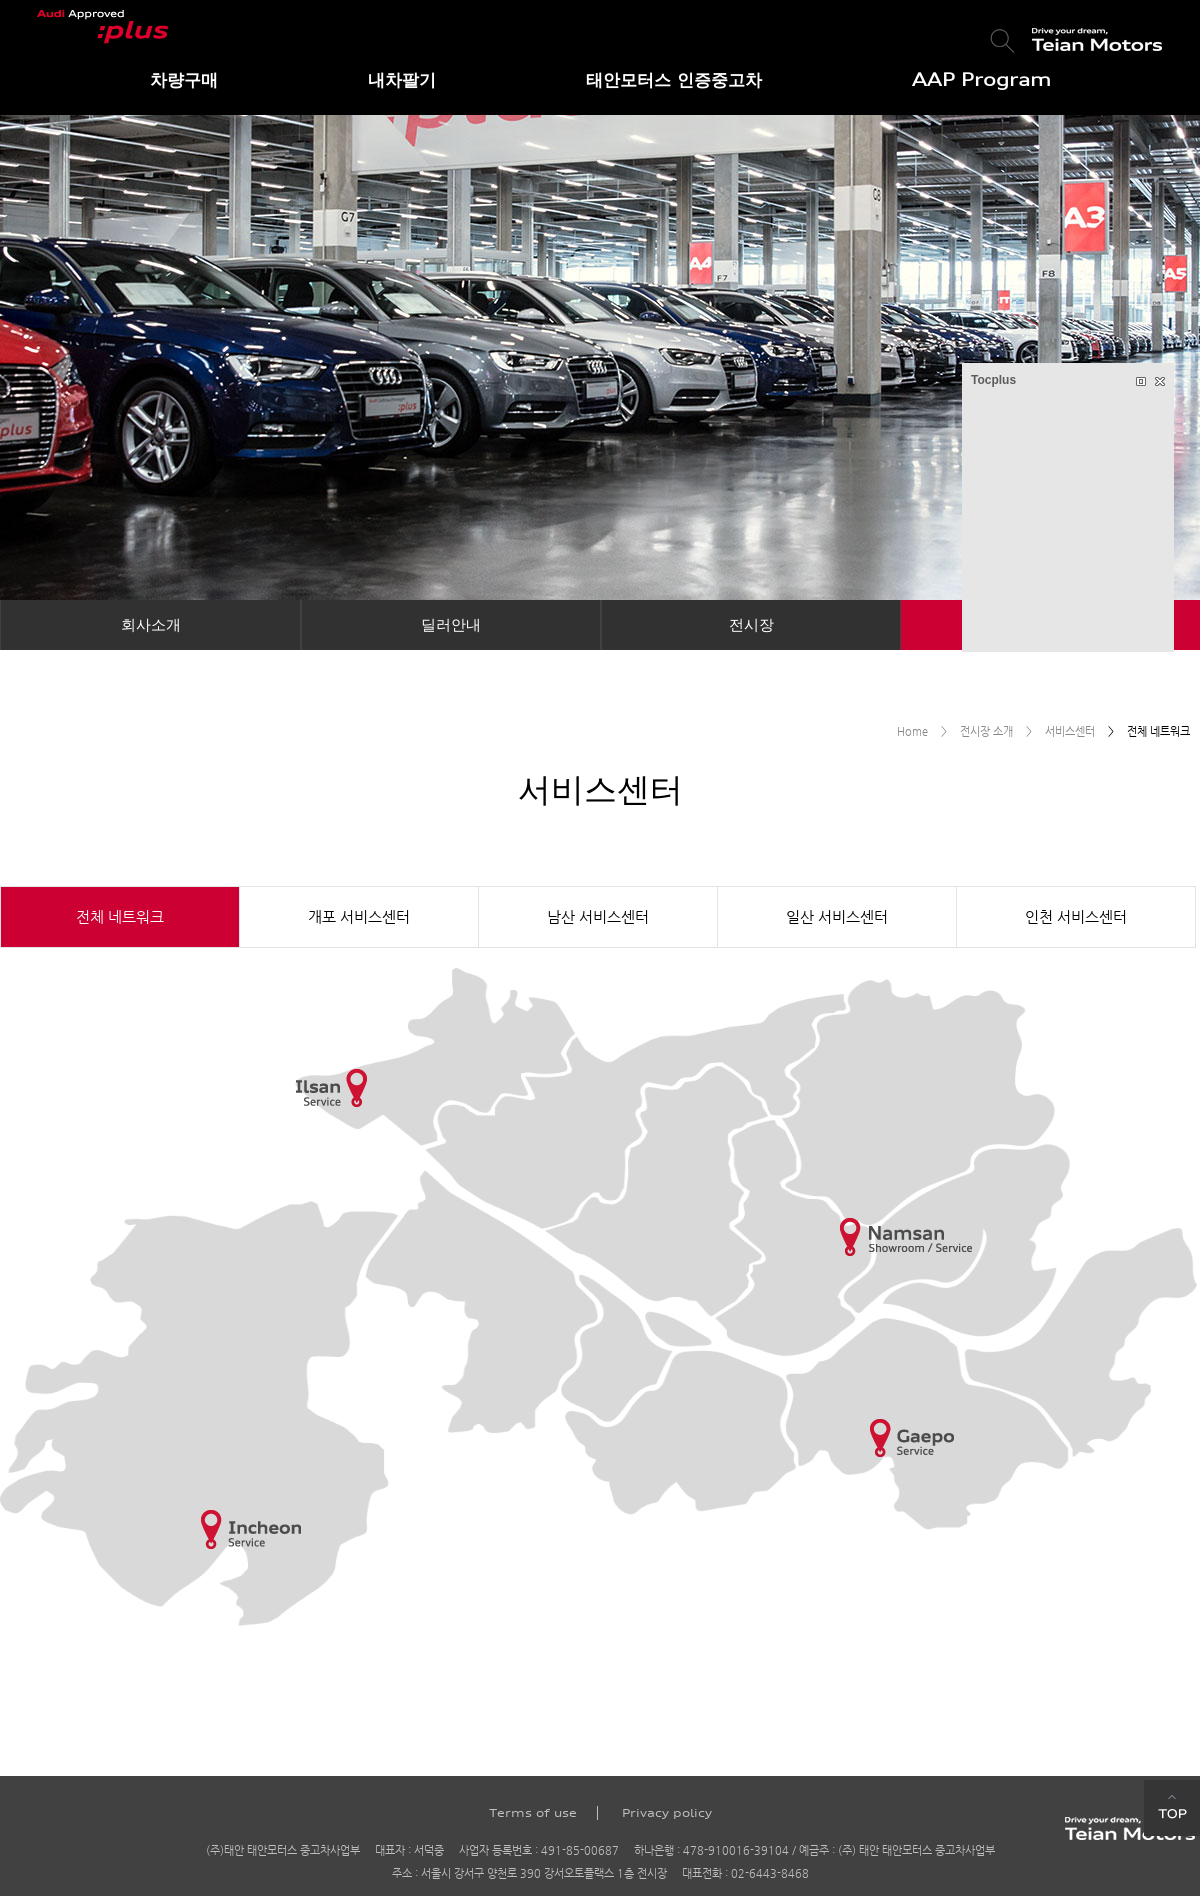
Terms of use (533, 1813)
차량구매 (184, 79)
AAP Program (981, 79)
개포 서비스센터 (359, 916)
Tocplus (993, 380)
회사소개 (151, 624)
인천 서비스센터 (1076, 916)
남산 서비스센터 (598, 916)
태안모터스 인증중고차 (674, 79)
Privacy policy (667, 1813)
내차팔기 (402, 79)
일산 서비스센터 (837, 916)
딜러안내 (451, 624)
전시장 (751, 624)
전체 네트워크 (120, 916)
